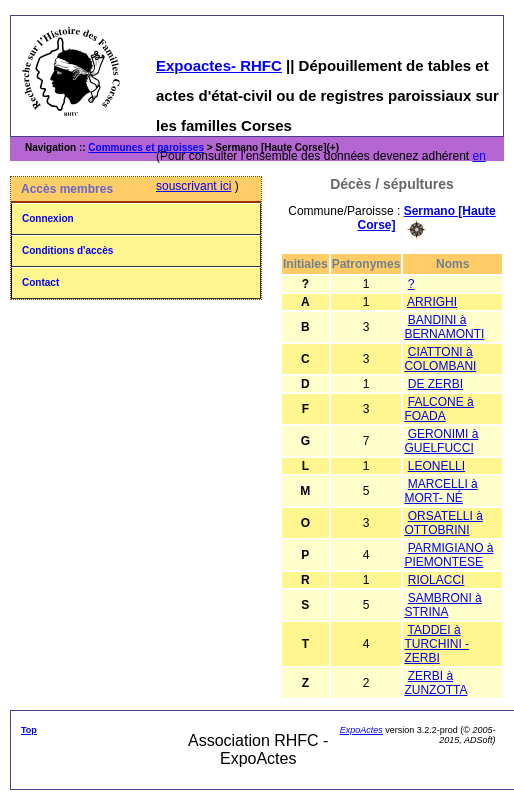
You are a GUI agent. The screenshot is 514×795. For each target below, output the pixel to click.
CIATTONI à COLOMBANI (440, 359)
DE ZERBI (435, 384)
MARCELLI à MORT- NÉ (440, 491)
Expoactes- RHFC (219, 65)
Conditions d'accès (67, 250)
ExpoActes (361, 730)
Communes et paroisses (146, 147)
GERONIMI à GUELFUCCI (441, 441)
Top (29, 730)
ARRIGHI (432, 302)
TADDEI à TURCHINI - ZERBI (436, 644)
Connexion (48, 218)
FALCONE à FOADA (438, 409)
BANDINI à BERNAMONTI (444, 327)
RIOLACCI (436, 580)
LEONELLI (436, 466)
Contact (40, 282)
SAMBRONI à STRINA (442, 605)
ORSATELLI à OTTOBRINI (443, 523)
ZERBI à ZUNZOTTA (435, 683)
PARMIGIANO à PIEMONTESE (448, 555)
